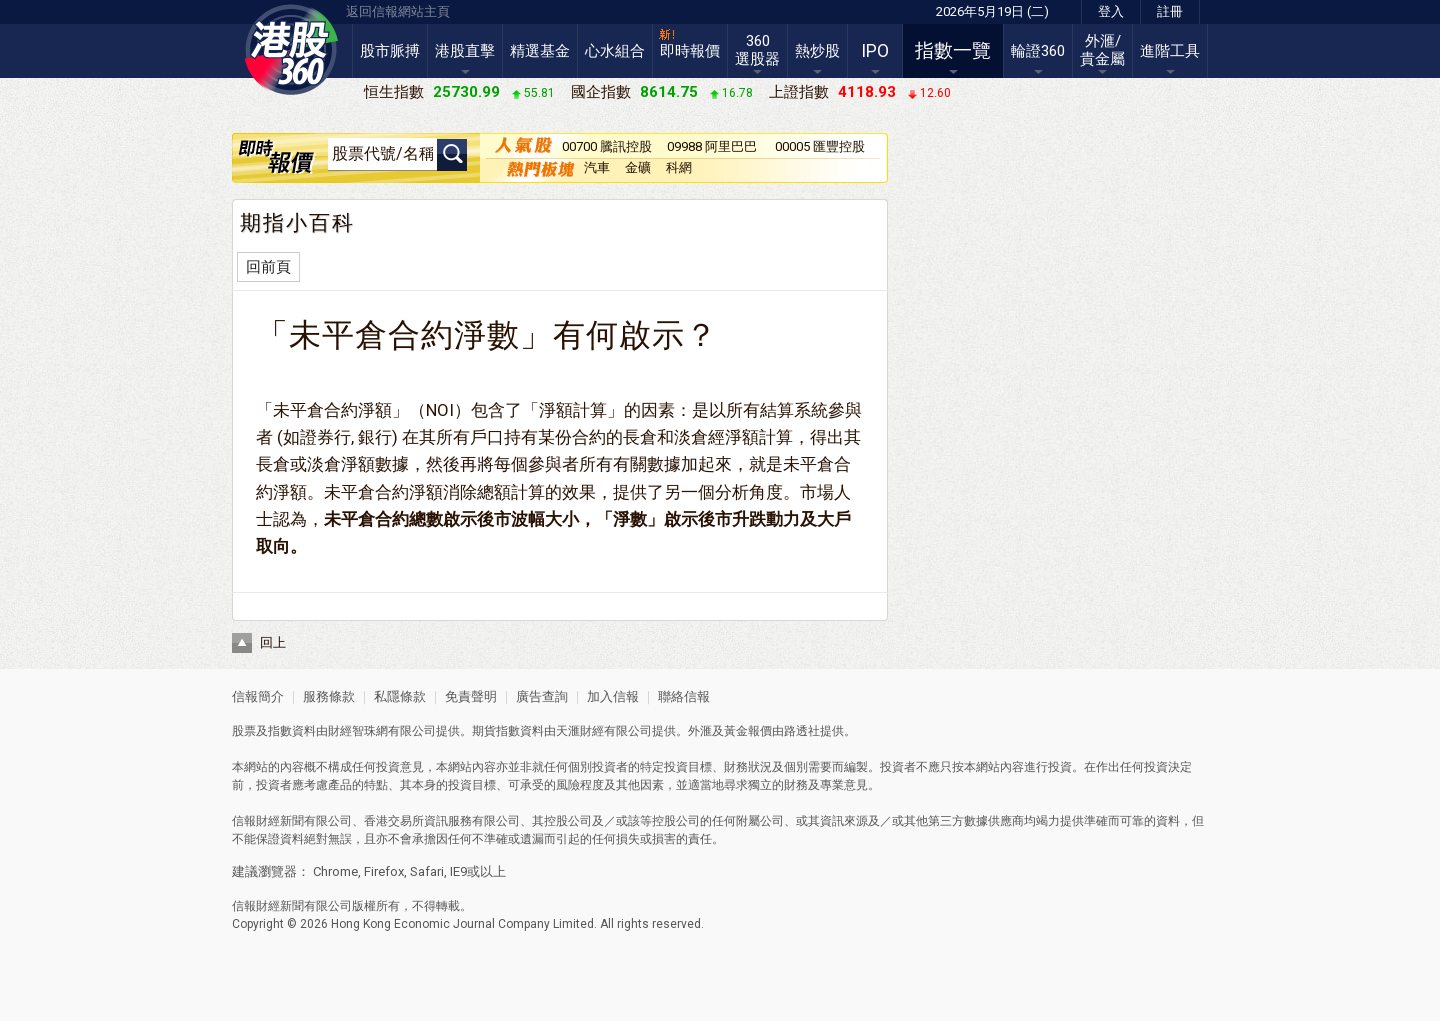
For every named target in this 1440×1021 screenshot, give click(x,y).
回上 (273, 642)
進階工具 (1170, 51)
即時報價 (690, 51)
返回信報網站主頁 (398, 11)
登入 (1111, 11)
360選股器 (757, 50)
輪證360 (1038, 51)
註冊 (1170, 11)
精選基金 (540, 51)
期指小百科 (297, 223)
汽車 (597, 167)
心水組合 (615, 51)
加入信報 (614, 696)
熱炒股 (817, 51)
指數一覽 (953, 50)
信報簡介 (258, 696)
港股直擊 (465, 51)
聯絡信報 (682, 696)
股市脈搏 (390, 51)
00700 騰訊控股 (607, 146)
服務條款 (330, 696)
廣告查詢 (542, 696)
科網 (679, 167)
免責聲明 (471, 696)
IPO (875, 51)
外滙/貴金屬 (1102, 50)
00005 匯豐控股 (820, 146)
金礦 (638, 167)
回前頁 (268, 267)
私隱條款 (400, 696)
